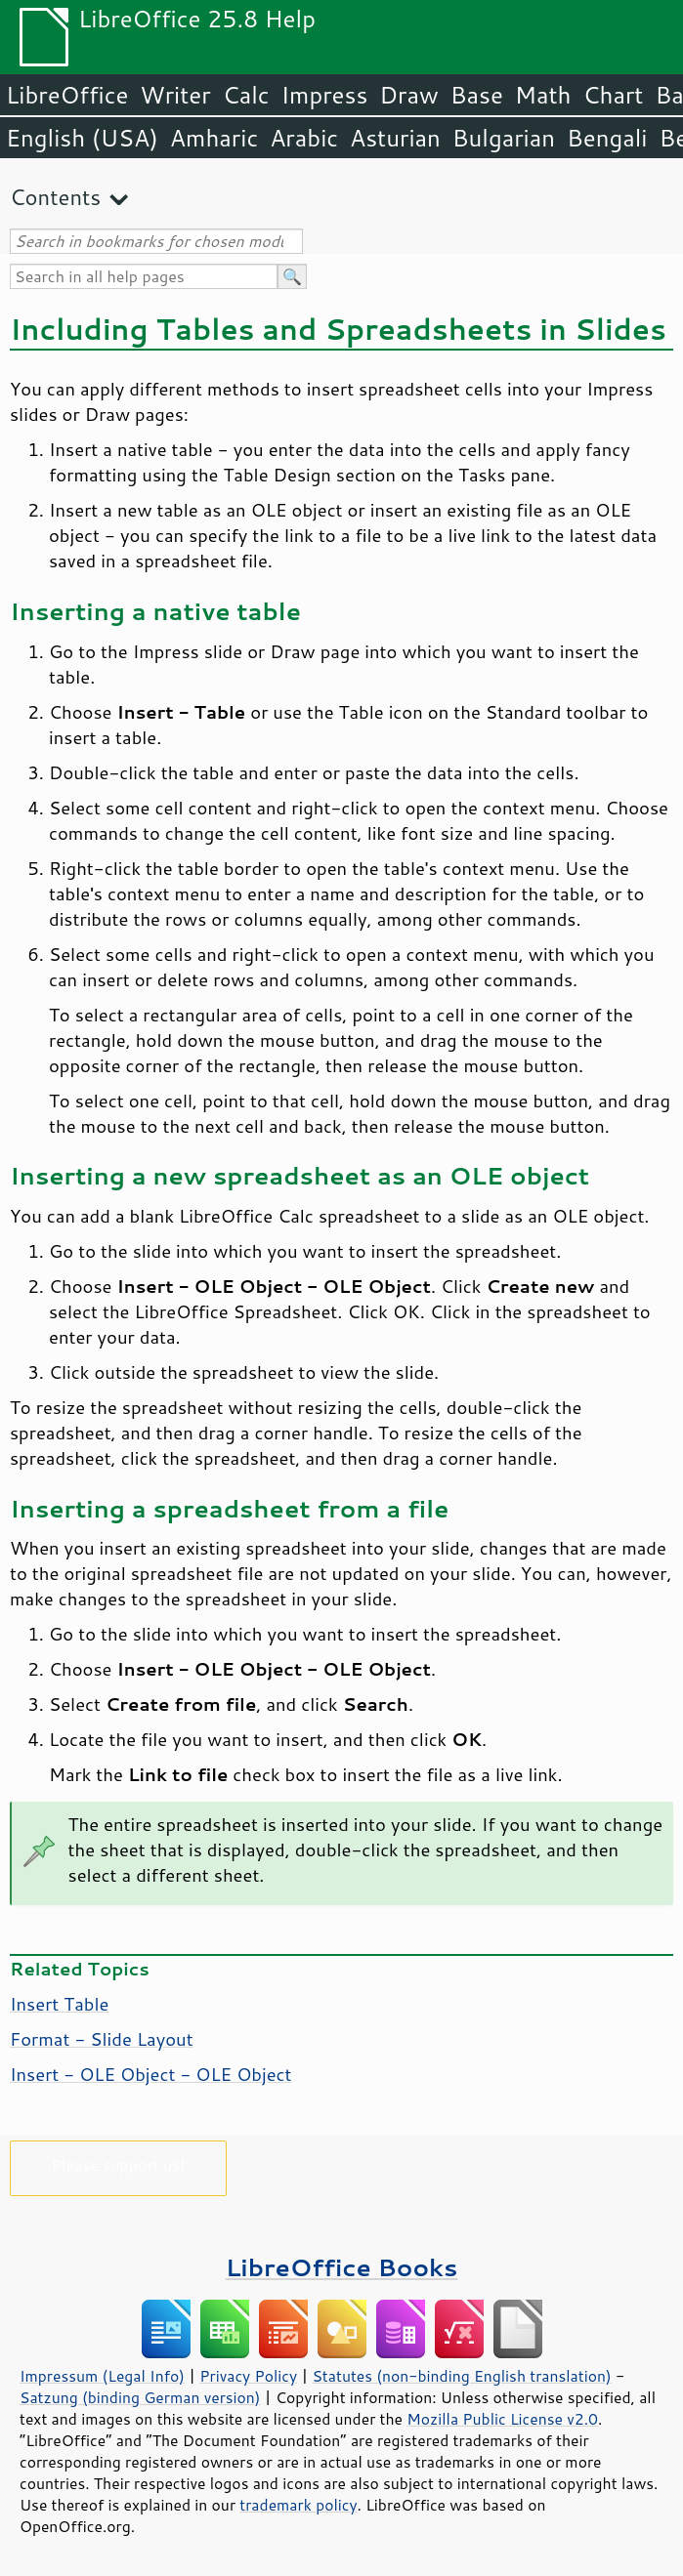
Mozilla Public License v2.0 (502, 2419)
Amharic (214, 137)
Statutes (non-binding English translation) (461, 2376)
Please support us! (119, 2164)
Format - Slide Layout (101, 2039)
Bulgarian (503, 137)
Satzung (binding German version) (140, 2397)
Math (543, 94)
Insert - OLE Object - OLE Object (151, 2074)
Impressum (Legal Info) (102, 2376)
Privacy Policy (248, 2376)
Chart (612, 94)
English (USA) (82, 137)
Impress (324, 94)
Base (476, 94)
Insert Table (59, 2003)
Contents (55, 197)
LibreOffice (67, 94)
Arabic (304, 137)
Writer (175, 94)
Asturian (395, 137)
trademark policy (298, 2504)
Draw (408, 94)
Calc (246, 94)
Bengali (607, 137)
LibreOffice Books (342, 2267)
